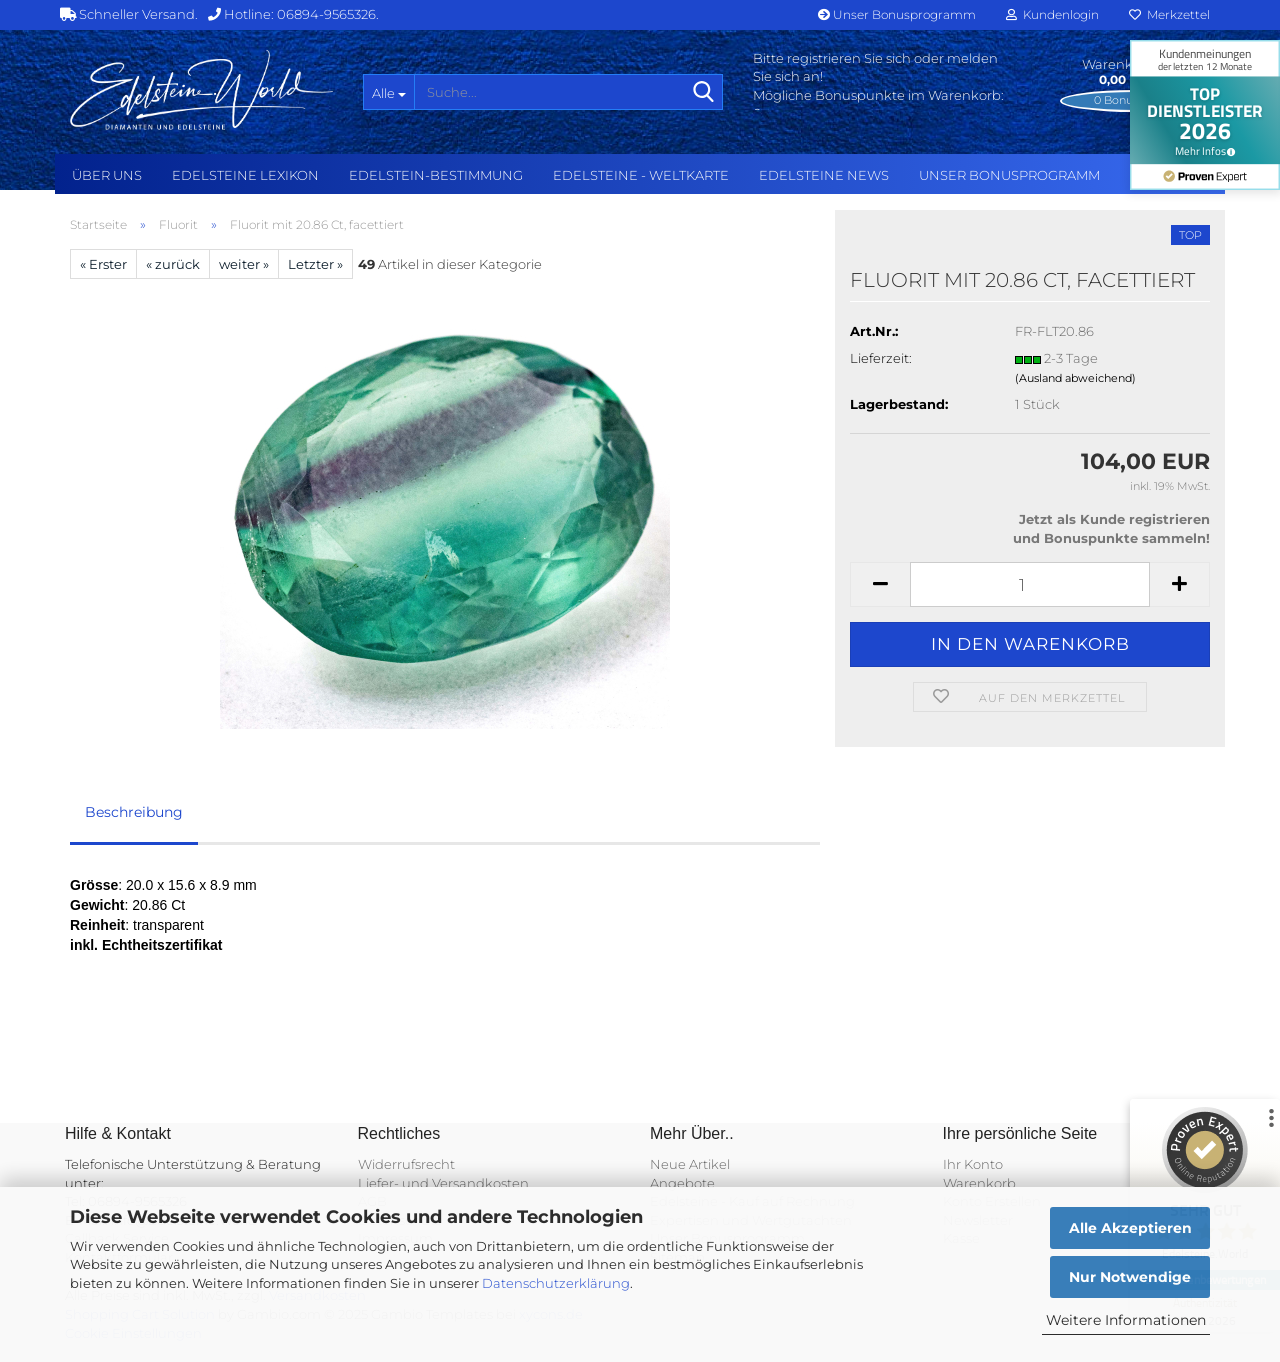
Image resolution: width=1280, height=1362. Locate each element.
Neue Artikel (690, 1164)
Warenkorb (979, 1183)
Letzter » (315, 264)
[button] (880, 584)
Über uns (107, 175)
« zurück (173, 264)
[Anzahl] (1030, 584)
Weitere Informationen (1126, 1320)
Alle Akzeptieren (1130, 1228)
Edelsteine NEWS (824, 175)
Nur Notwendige (1130, 1277)
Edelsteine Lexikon (245, 175)
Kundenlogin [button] (1052, 14)
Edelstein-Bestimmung (436, 175)
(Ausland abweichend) (1075, 378)
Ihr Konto (973, 1164)
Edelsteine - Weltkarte (641, 175)
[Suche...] (388, 92)
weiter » (244, 264)
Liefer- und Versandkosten (443, 1183)
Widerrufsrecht (406, 1164)
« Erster (103, 264)
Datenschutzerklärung (556, 1283)
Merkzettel (1169, 14)
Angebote (682, 1183)
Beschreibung (134, 812)
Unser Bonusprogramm (897, 14)
